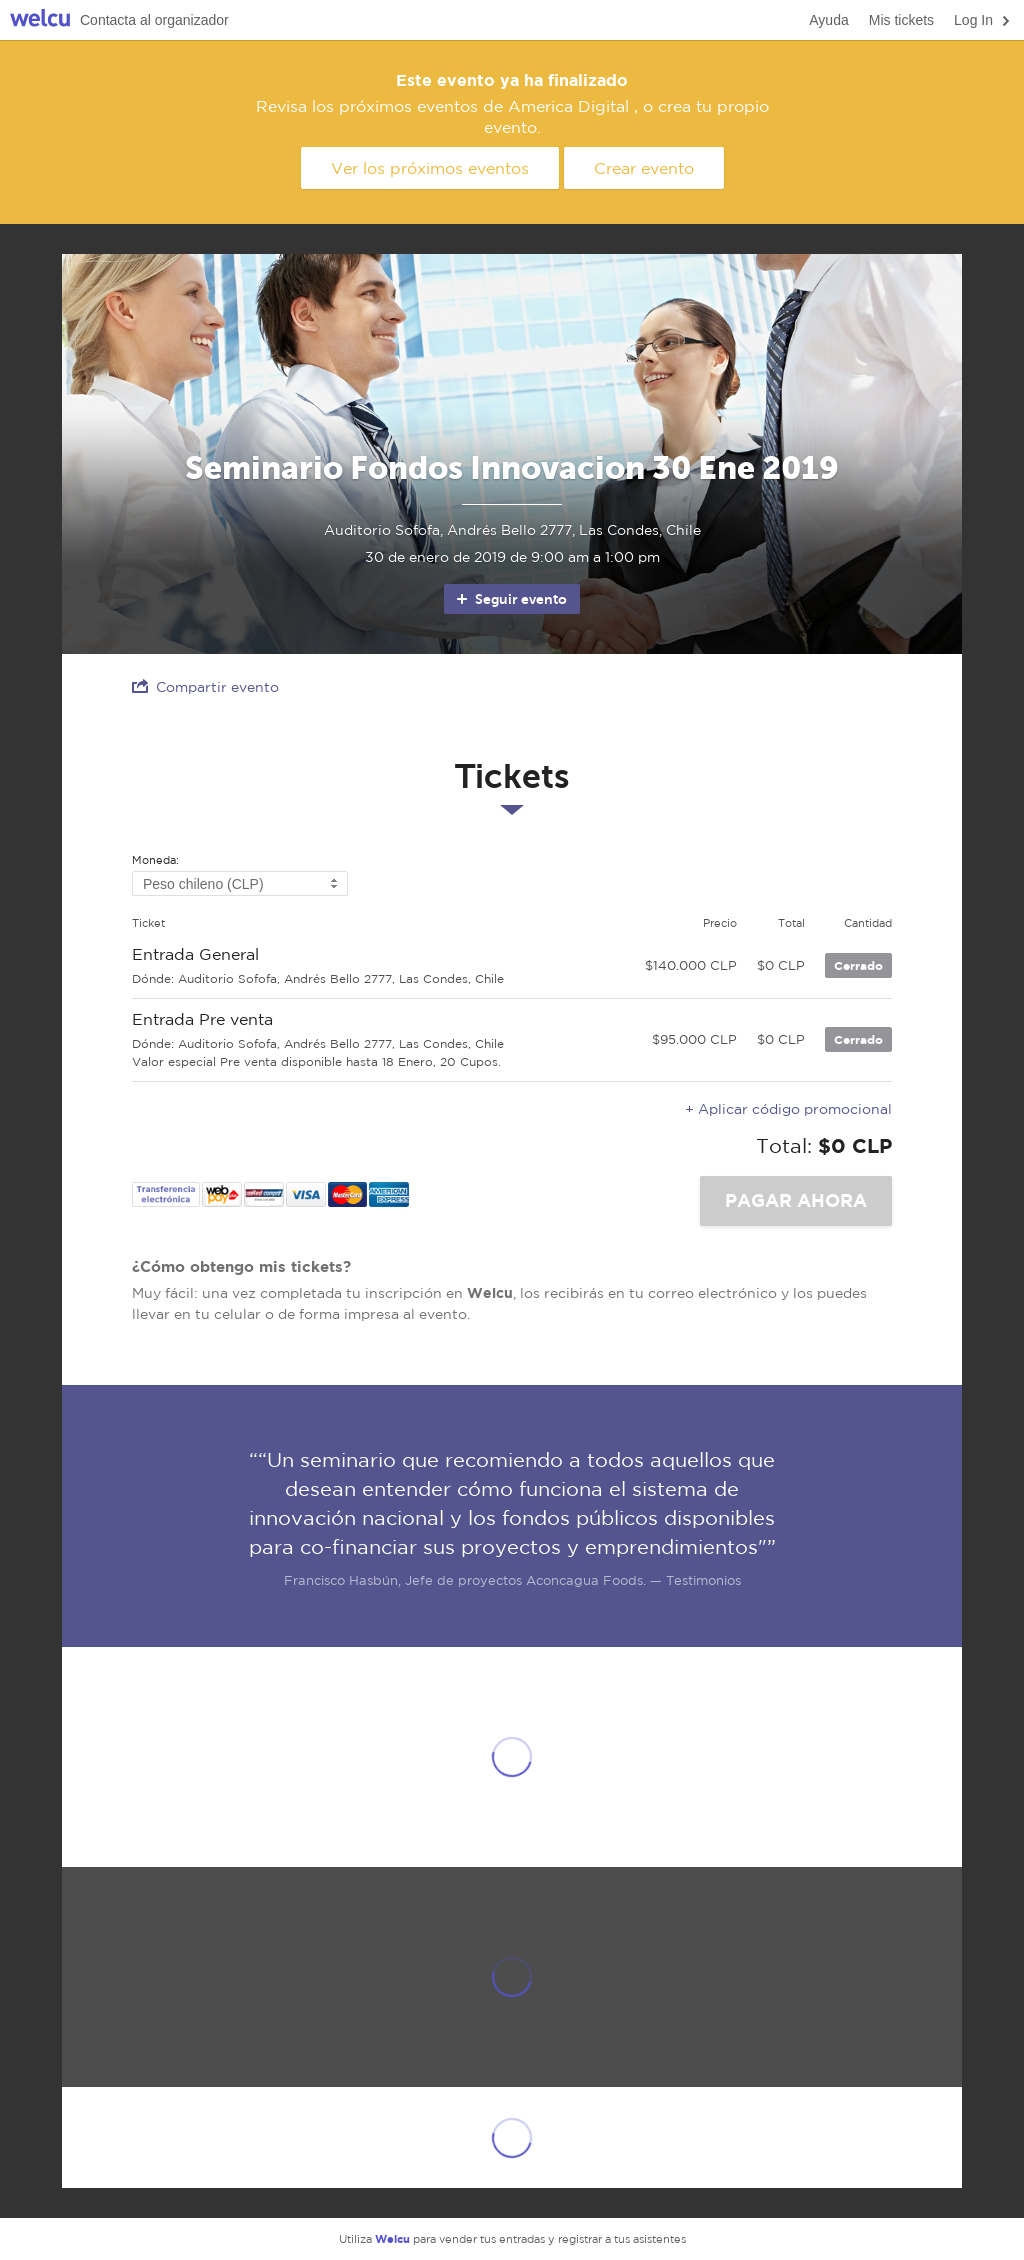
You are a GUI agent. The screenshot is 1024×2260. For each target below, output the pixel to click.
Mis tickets (901, 20)
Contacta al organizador (154, 20)
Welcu (40, 20)
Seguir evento (510, 599)
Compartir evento (205, 686)
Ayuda (828, 20)
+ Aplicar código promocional (788, 1109)
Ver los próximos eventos (430, 168)
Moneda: (155, 860)
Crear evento (644, 168)
